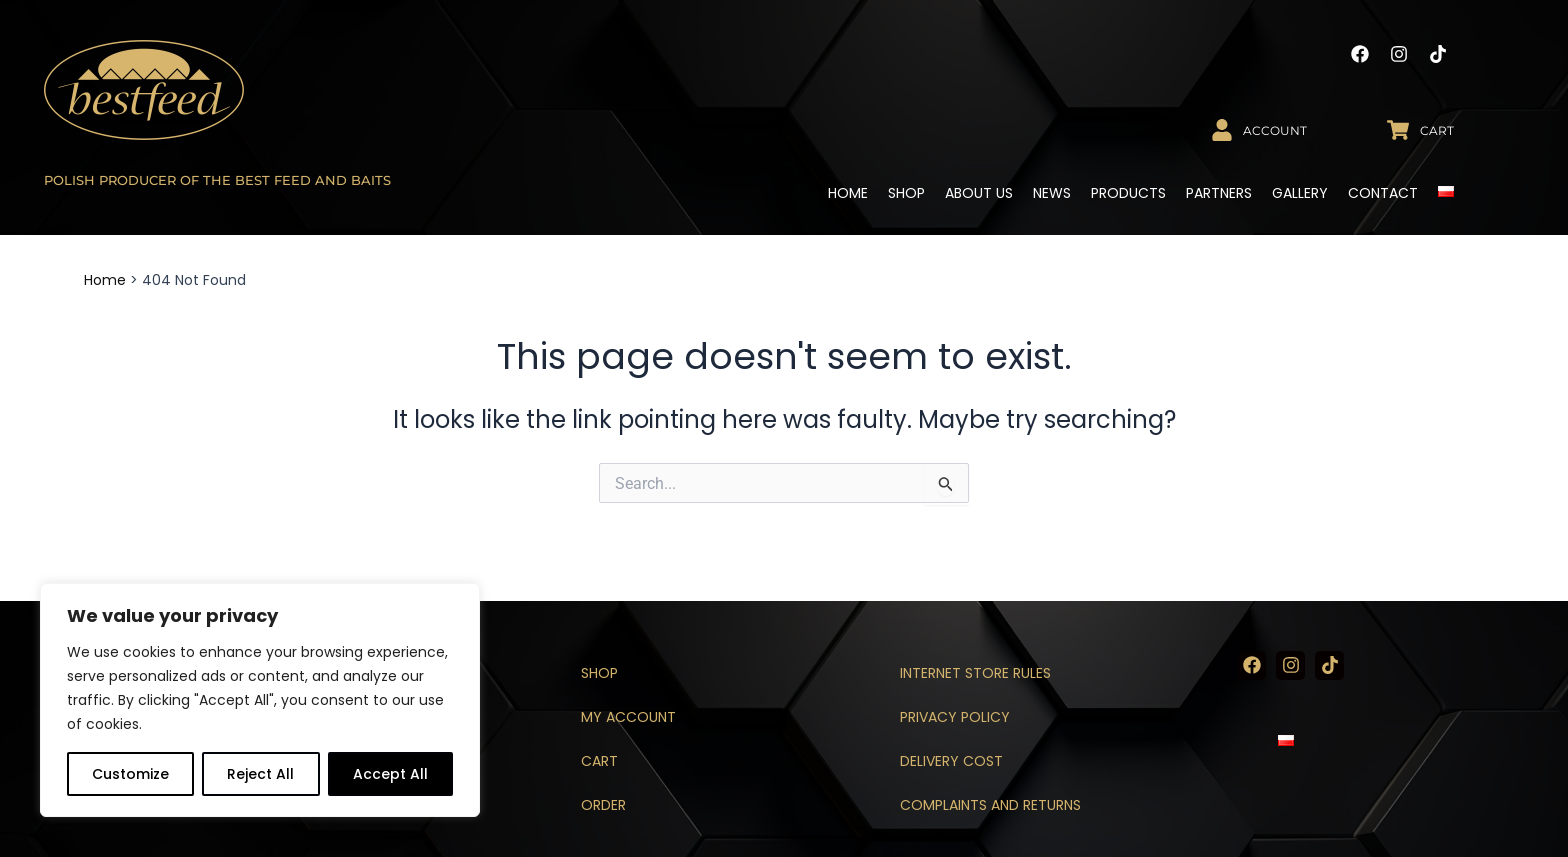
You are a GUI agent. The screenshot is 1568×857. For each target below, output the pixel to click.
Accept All (390, 774)
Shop (906, 193)
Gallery (1300, 193)
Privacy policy (955, 717)
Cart (599, 761)
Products (1128, 193)
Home (848, 193)
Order (603, 805)
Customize (130, 774)
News (1052, 193)
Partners (1219, 193)
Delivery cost (951, 761)
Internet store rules (975, 673)
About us (979, 193)
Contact (1383, 193)
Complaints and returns (990, 805)
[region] (260, 700)
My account (628, 717)
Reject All (260, 774)
